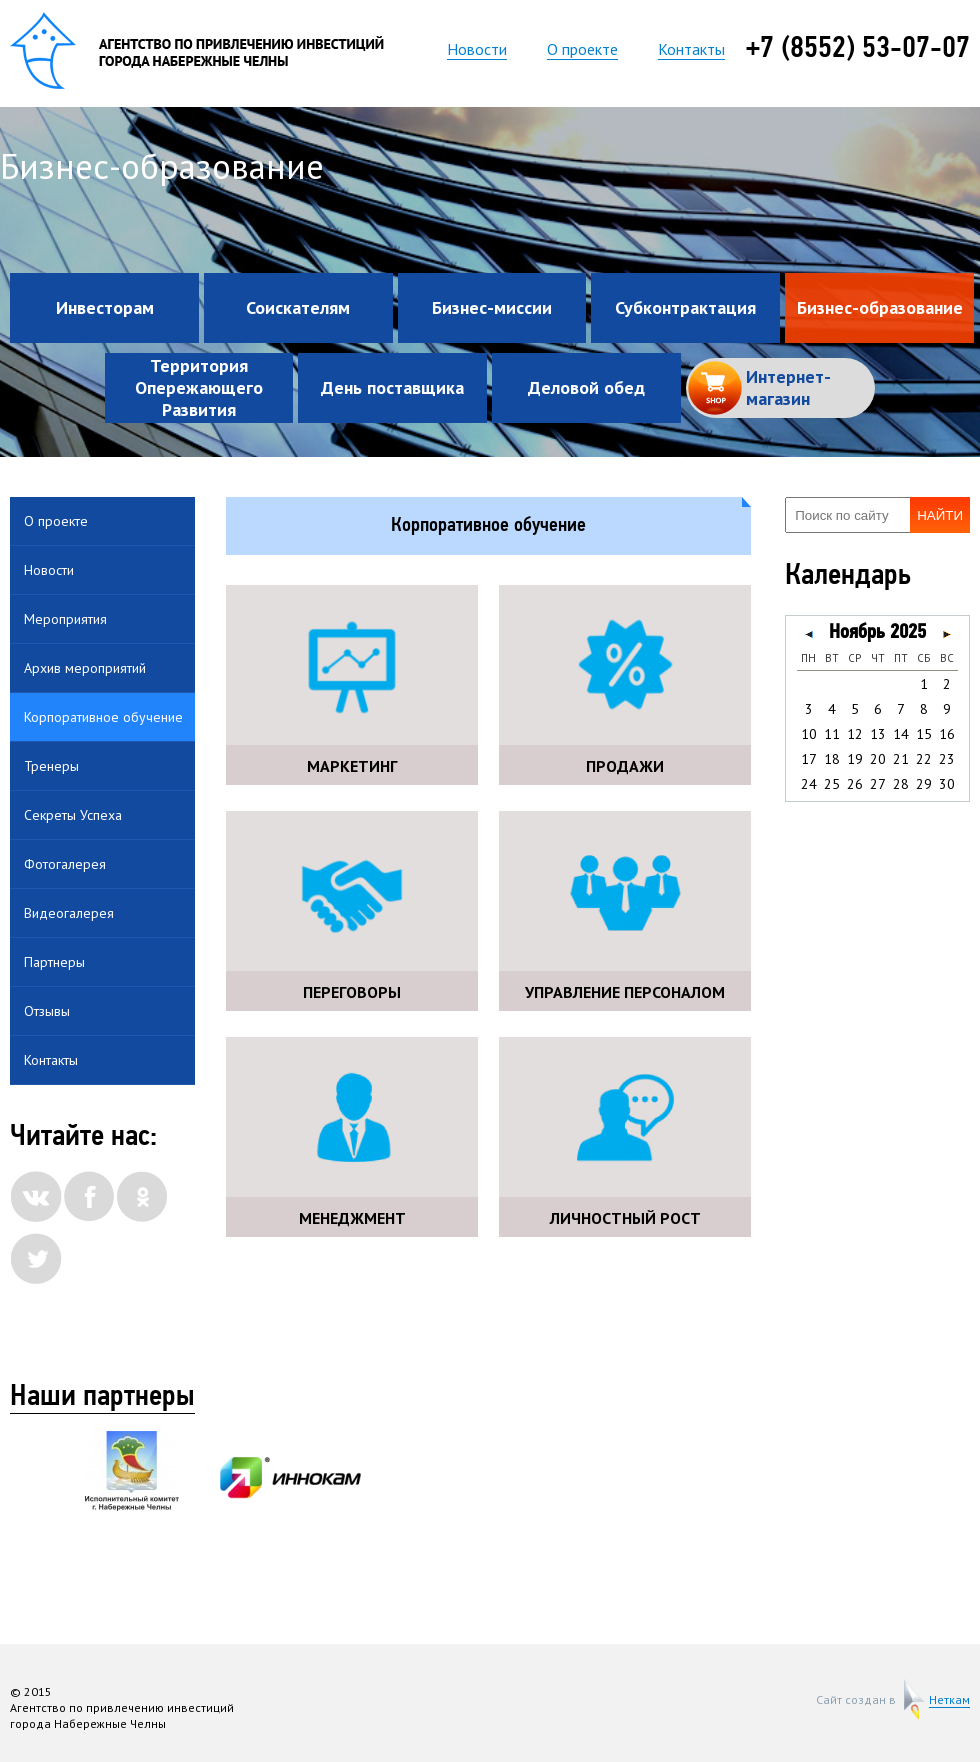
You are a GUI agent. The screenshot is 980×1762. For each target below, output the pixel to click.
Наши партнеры (102, 1398)
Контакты (691, 49)
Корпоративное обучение (103, 717)
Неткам (949, 1700)
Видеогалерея (69, 913)
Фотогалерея (65, 864)
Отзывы (47, 1011)
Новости (477, 49)
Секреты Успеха (73, 815)
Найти (940, 515)
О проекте (582, 49)
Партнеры (54, 962)
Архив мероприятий (85, 668)
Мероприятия (65, 619)
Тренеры (51, 766)
